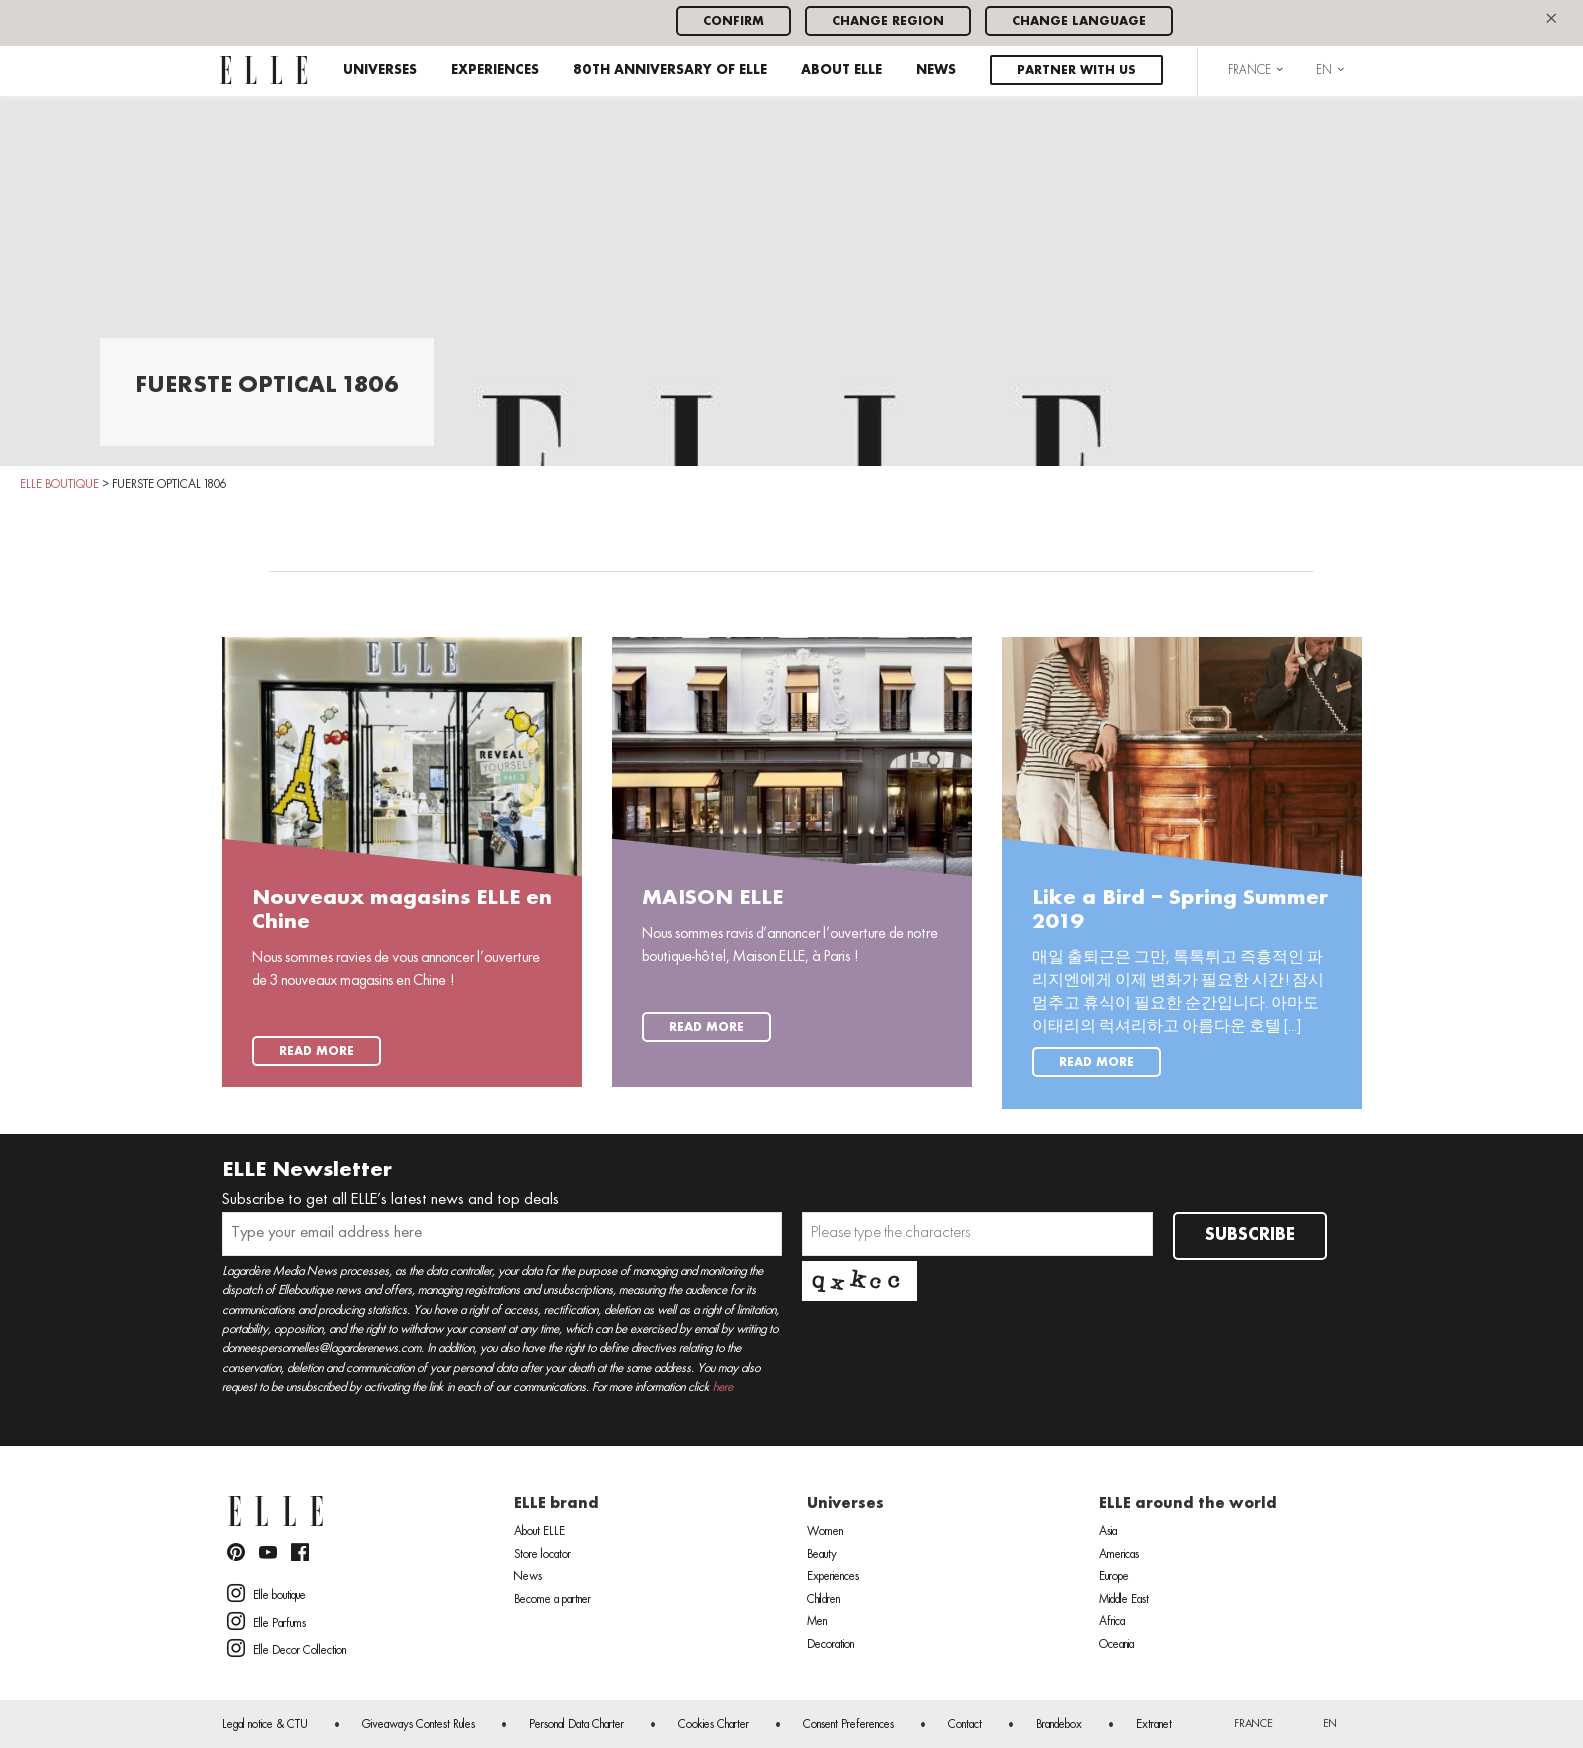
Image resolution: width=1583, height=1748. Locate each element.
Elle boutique (266, 1593)
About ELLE (841, 70)
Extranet (1154, 1725)
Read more (316, 1051)
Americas (1119, 1555)
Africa (1112, 1622)
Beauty (822, 1555)
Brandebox (1059, 1725)
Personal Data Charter (576, 1725)
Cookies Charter (713, 1725)
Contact (965, 1725)
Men (817, 1622)
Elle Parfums (266, 1621)
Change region (888, 21)
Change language (1079, 21)
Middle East (1124, 1600)
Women (825, 1532)
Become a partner (552, 1600)
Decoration (830, 1645)
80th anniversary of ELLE (670, 70)
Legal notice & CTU (265, 1725)
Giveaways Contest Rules (418, 1725)
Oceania (1116, 1645)
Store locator (542, 1555)
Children (823, 1600)
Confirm (733, 21)
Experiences (495, 70)
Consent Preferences (848, 1725)
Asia (1108, 1532)
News (936, 70)
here (723, 1387)
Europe (1114, 1577)
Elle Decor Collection (286, 1648)
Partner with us (1076, 70)
